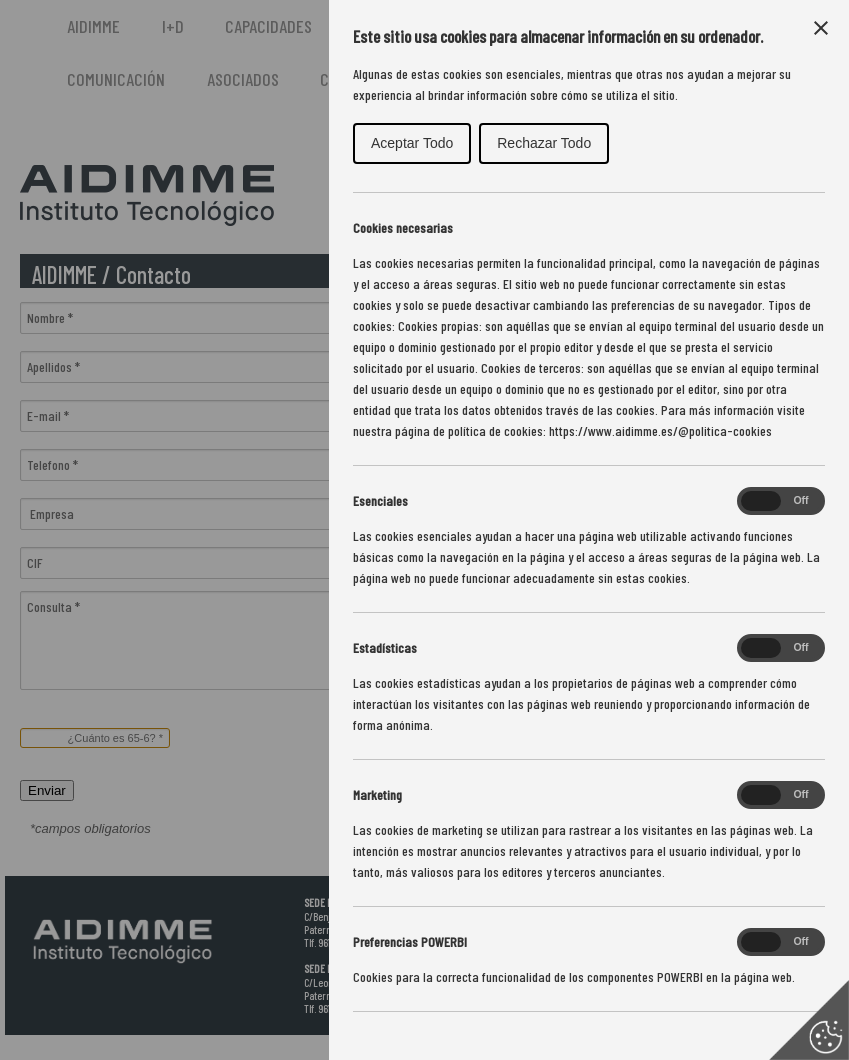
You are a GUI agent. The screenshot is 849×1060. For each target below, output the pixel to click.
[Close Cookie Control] (821, 28)
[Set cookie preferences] (809, 1020)
